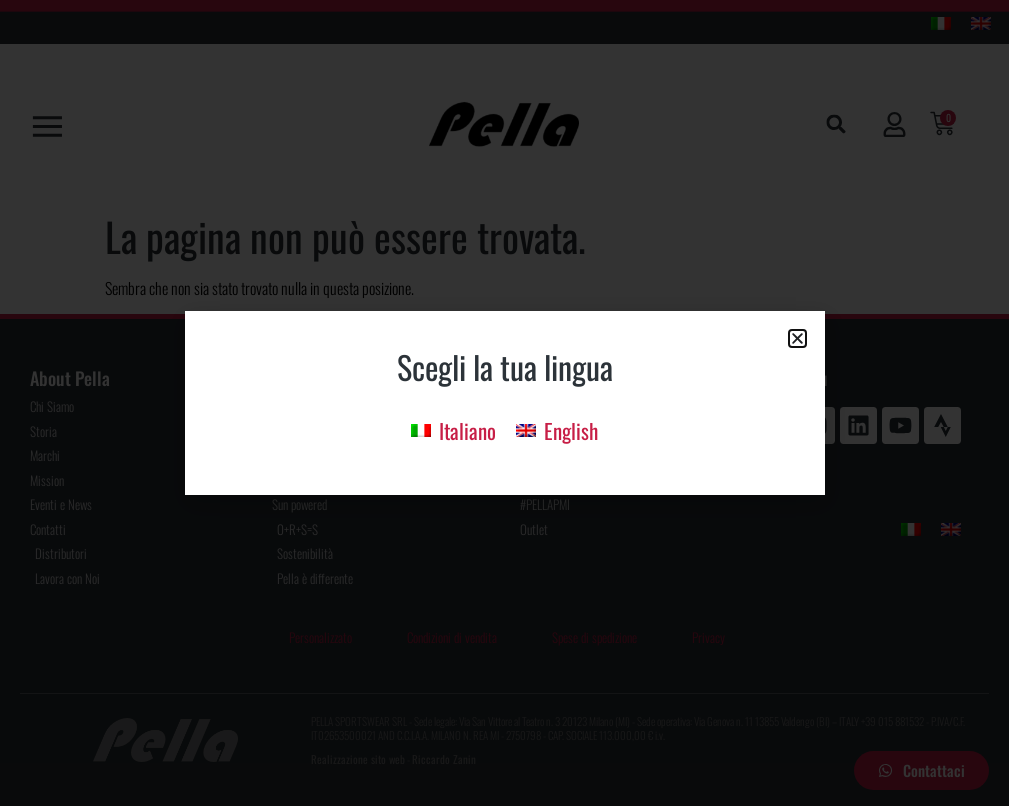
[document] (504, 403)
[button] (797, 338)
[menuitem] (453, 428)
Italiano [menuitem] (467, 430)
